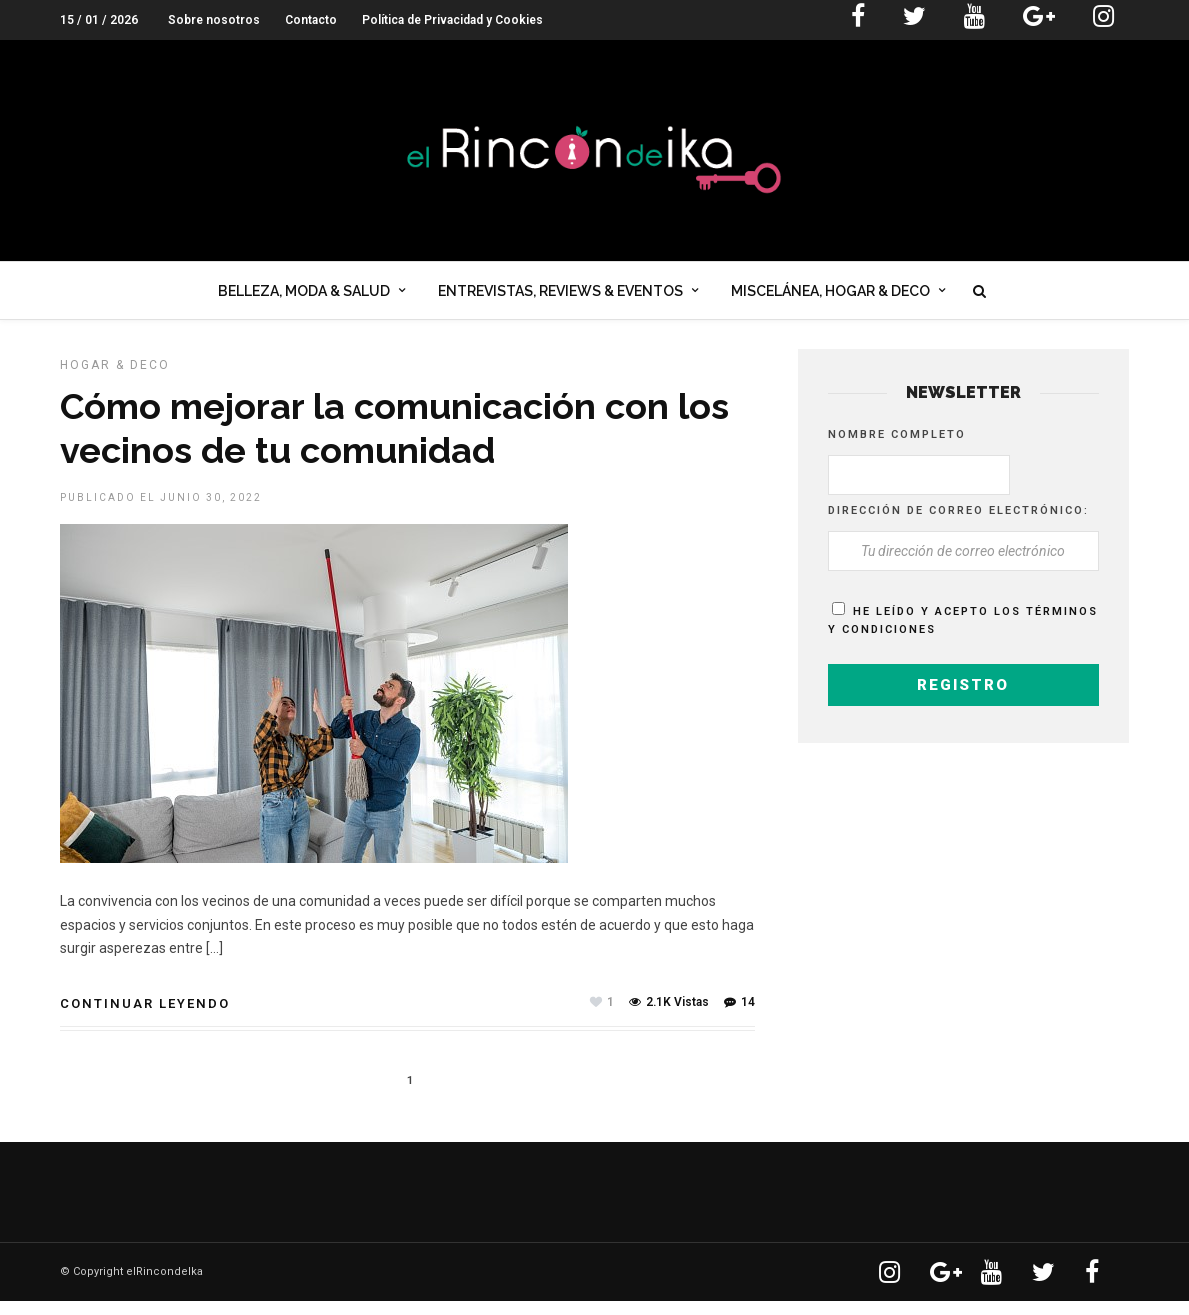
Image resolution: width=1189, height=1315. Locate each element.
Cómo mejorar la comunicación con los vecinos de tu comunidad (394, 441)
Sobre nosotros (214, 20)
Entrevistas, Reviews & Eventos (560, 294)
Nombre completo (897, 448)
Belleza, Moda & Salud (304, 294)
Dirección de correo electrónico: (958, 524)
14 (739, 1016)
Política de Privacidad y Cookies (452, 20)
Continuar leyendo (145, 1017)
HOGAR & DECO (115, 379)
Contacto (311, 20)
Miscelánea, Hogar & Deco (830, 294)
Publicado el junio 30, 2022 (161, 511)
